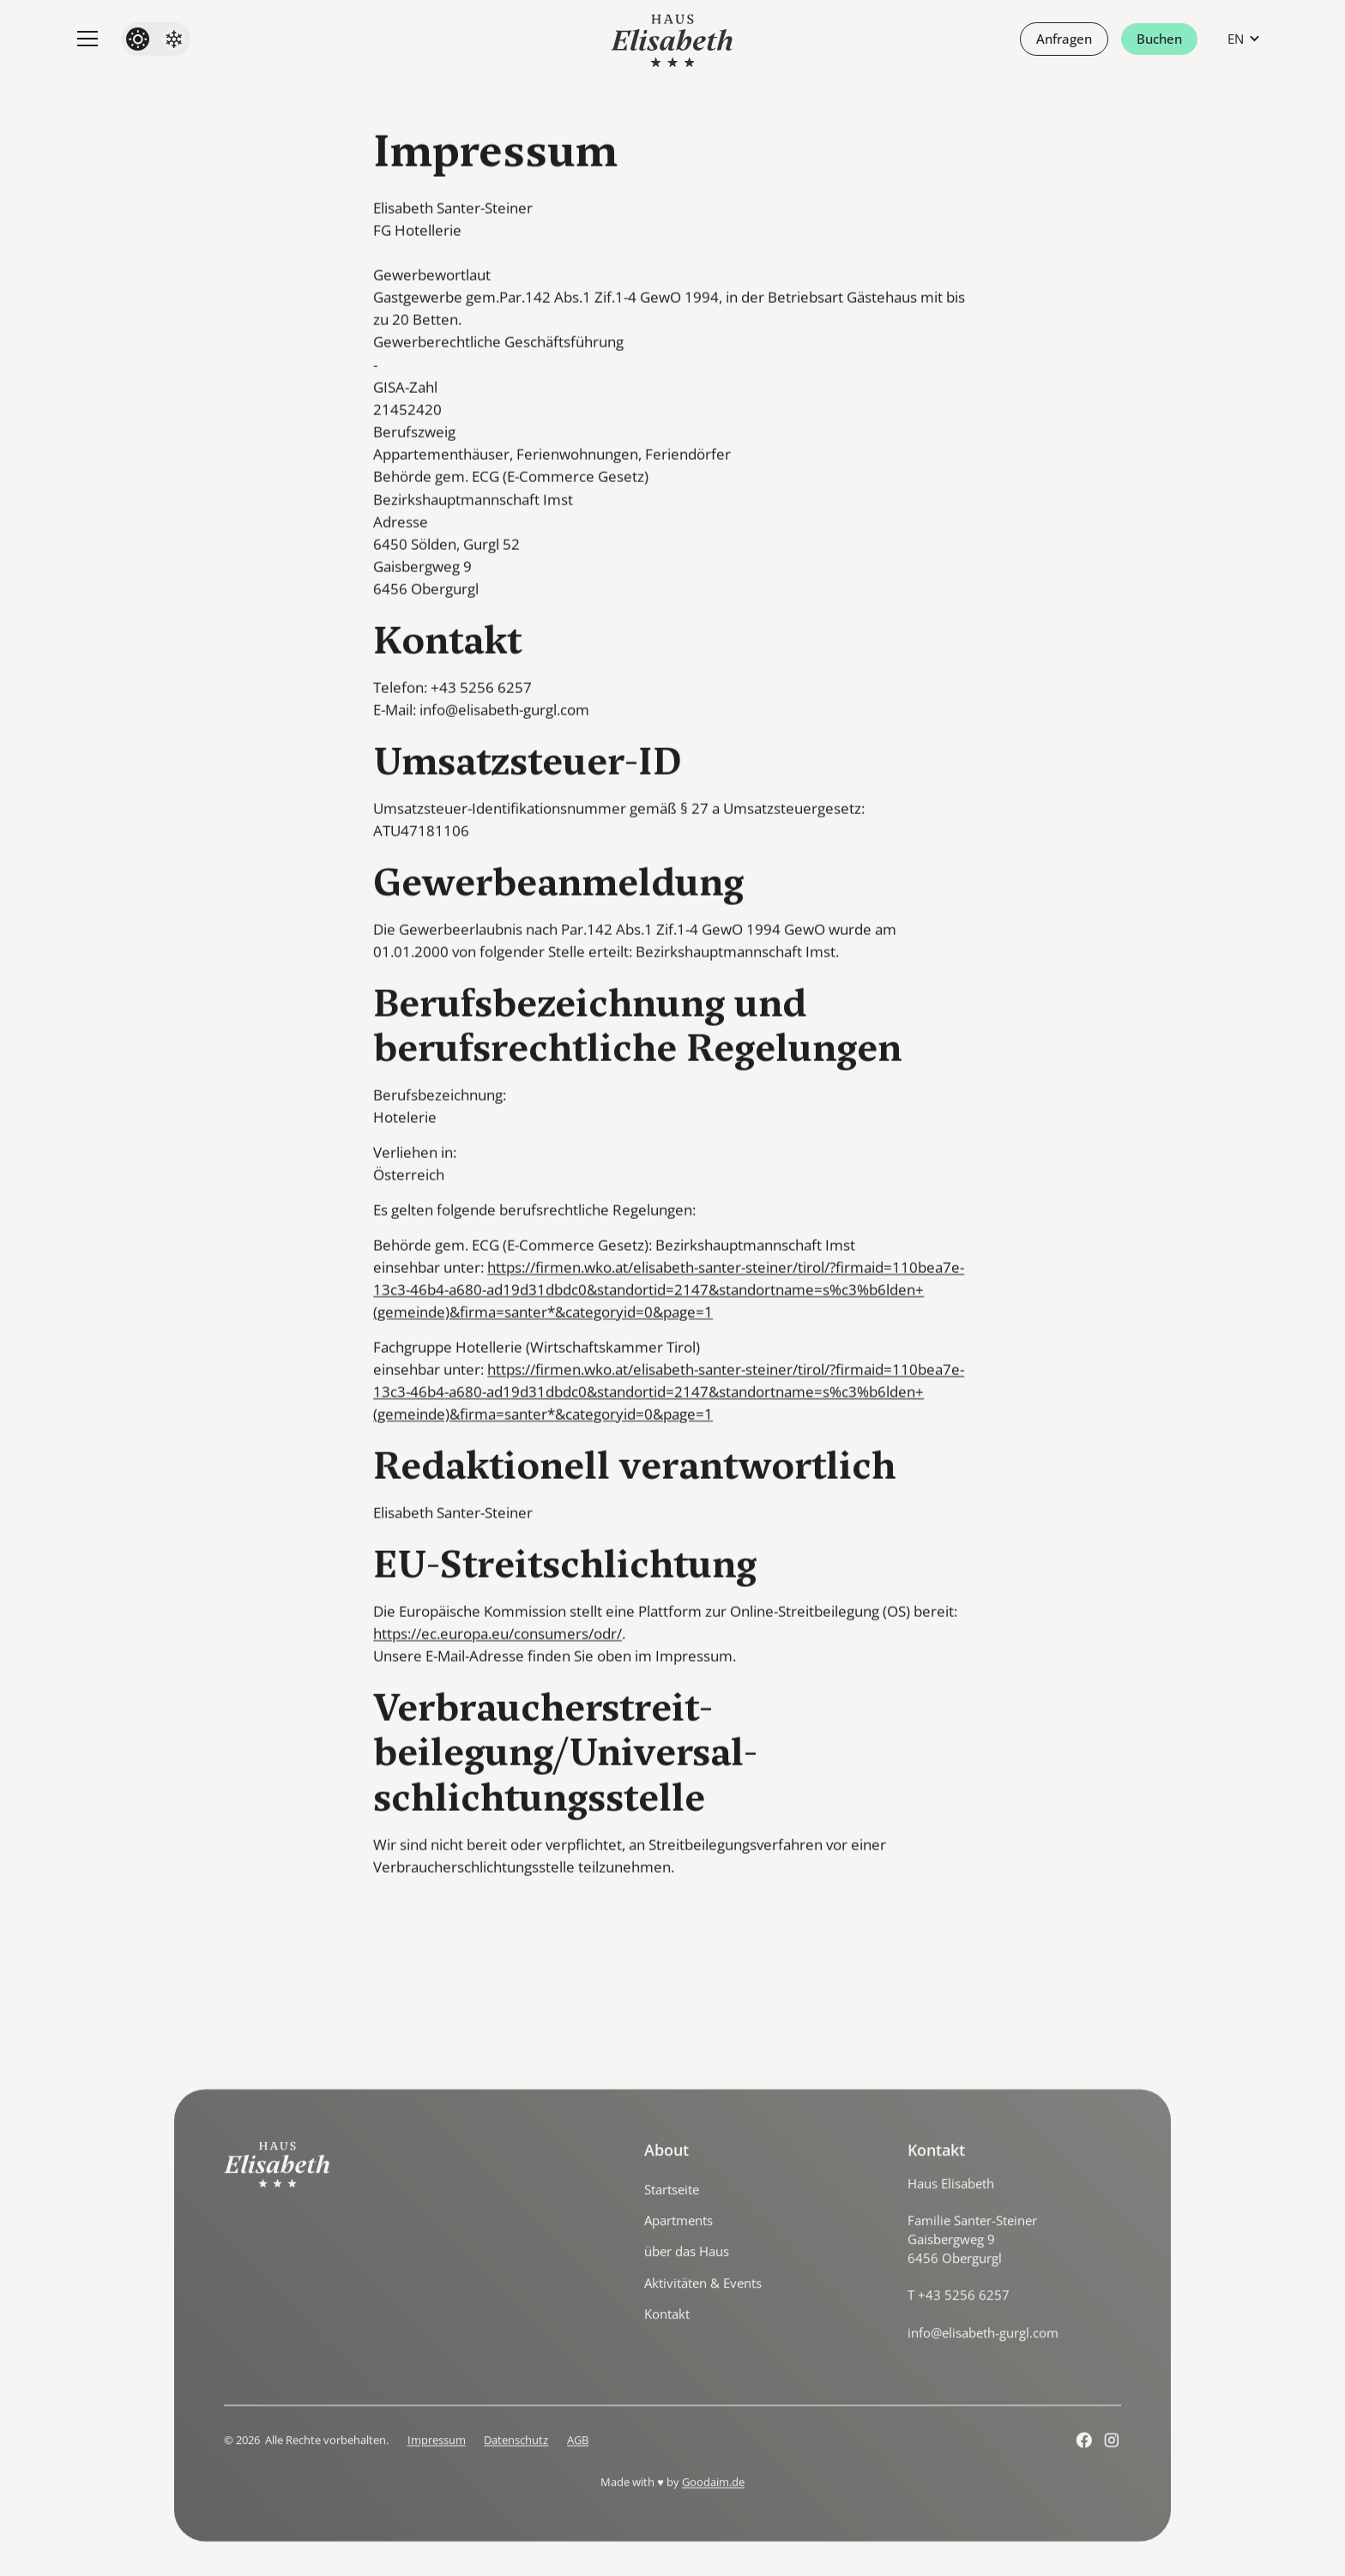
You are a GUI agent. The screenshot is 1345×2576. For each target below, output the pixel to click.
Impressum (436, 2461)
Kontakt (667, 2335)
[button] (87, 38)
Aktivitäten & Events (703, 2304)
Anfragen (1064, 38)
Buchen (1159, 38)
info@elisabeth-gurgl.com (983, 2353)
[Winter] (174, 39)
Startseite (671, 2210)
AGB (577, 2461)
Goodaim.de (713, 2504)
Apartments (678, 2241)
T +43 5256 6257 (959, 2317)
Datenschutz (516, 2461)
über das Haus (686, 2273)
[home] (672, 39)
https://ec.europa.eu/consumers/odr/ (497, 1634)
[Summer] (138, 39)
